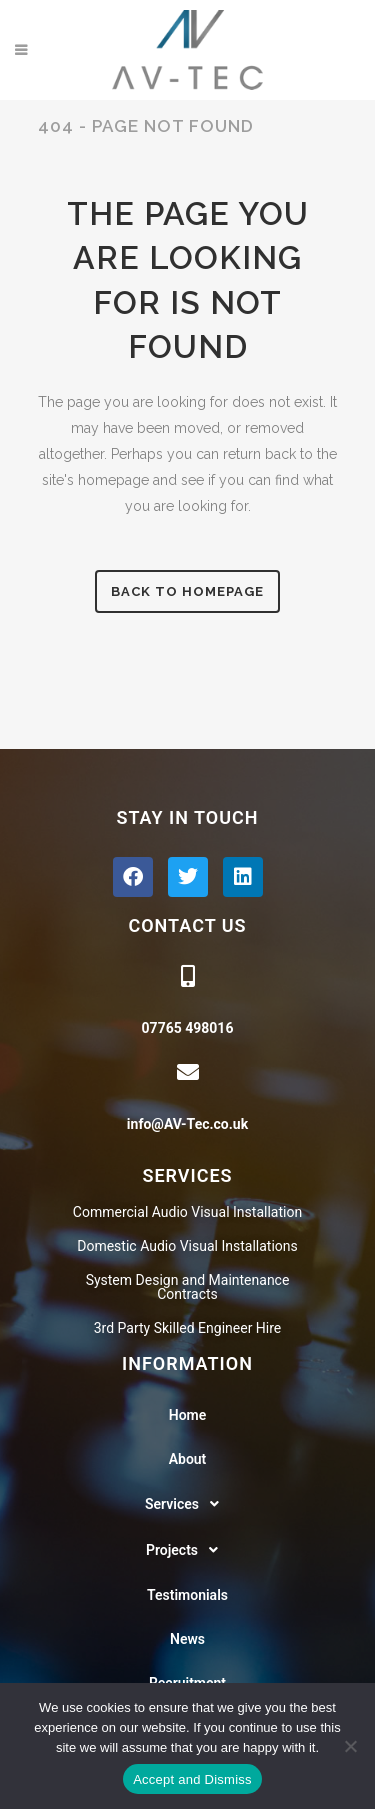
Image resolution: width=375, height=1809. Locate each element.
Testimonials (187, 1595)
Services (187, 1504)
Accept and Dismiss (192, 1779)
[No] (350, 1746)
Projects (187, 1550)
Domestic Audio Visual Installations (187, 1246)
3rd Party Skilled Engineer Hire (188, 1328)
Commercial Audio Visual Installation (187, 1212)
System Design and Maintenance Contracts (188, 1287)
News (187, 1639)
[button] (187, 1504)
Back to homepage (187, 591)
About (188, 1459)
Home (188, 1415)
